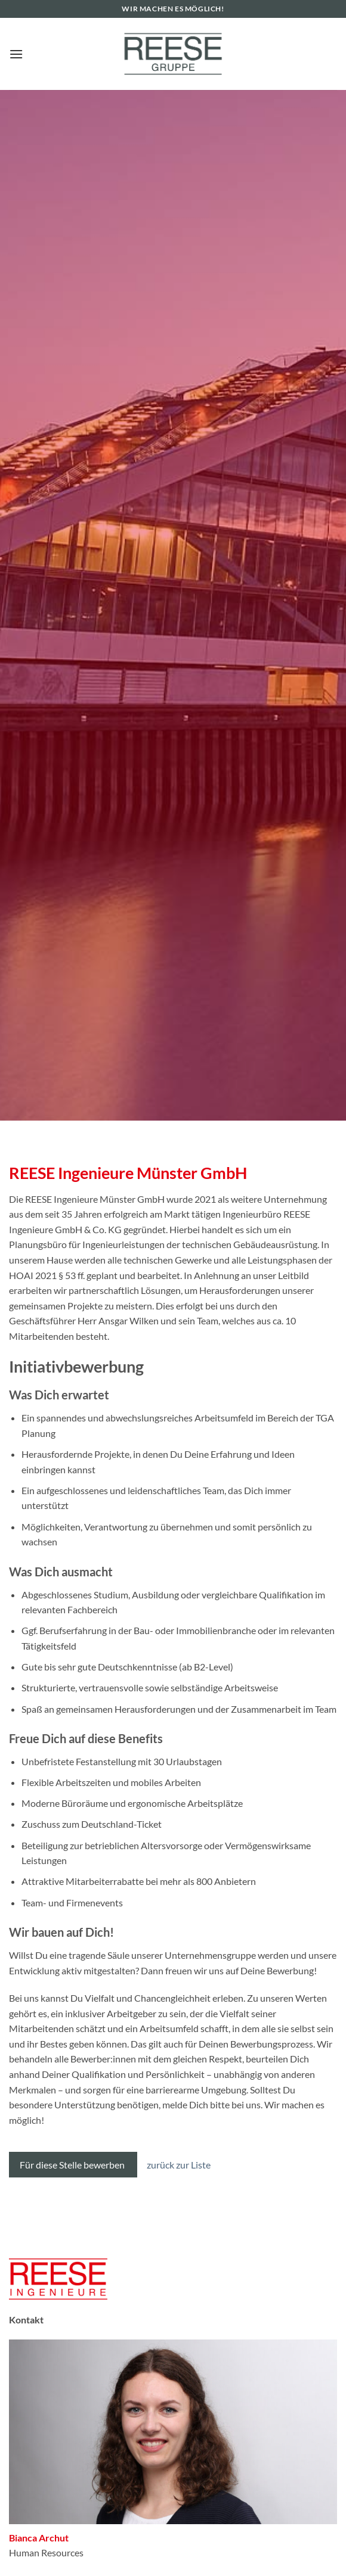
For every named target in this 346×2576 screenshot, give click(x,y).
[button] (16, 54)
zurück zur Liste (179, 2164)
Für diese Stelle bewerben (73, 2164)
